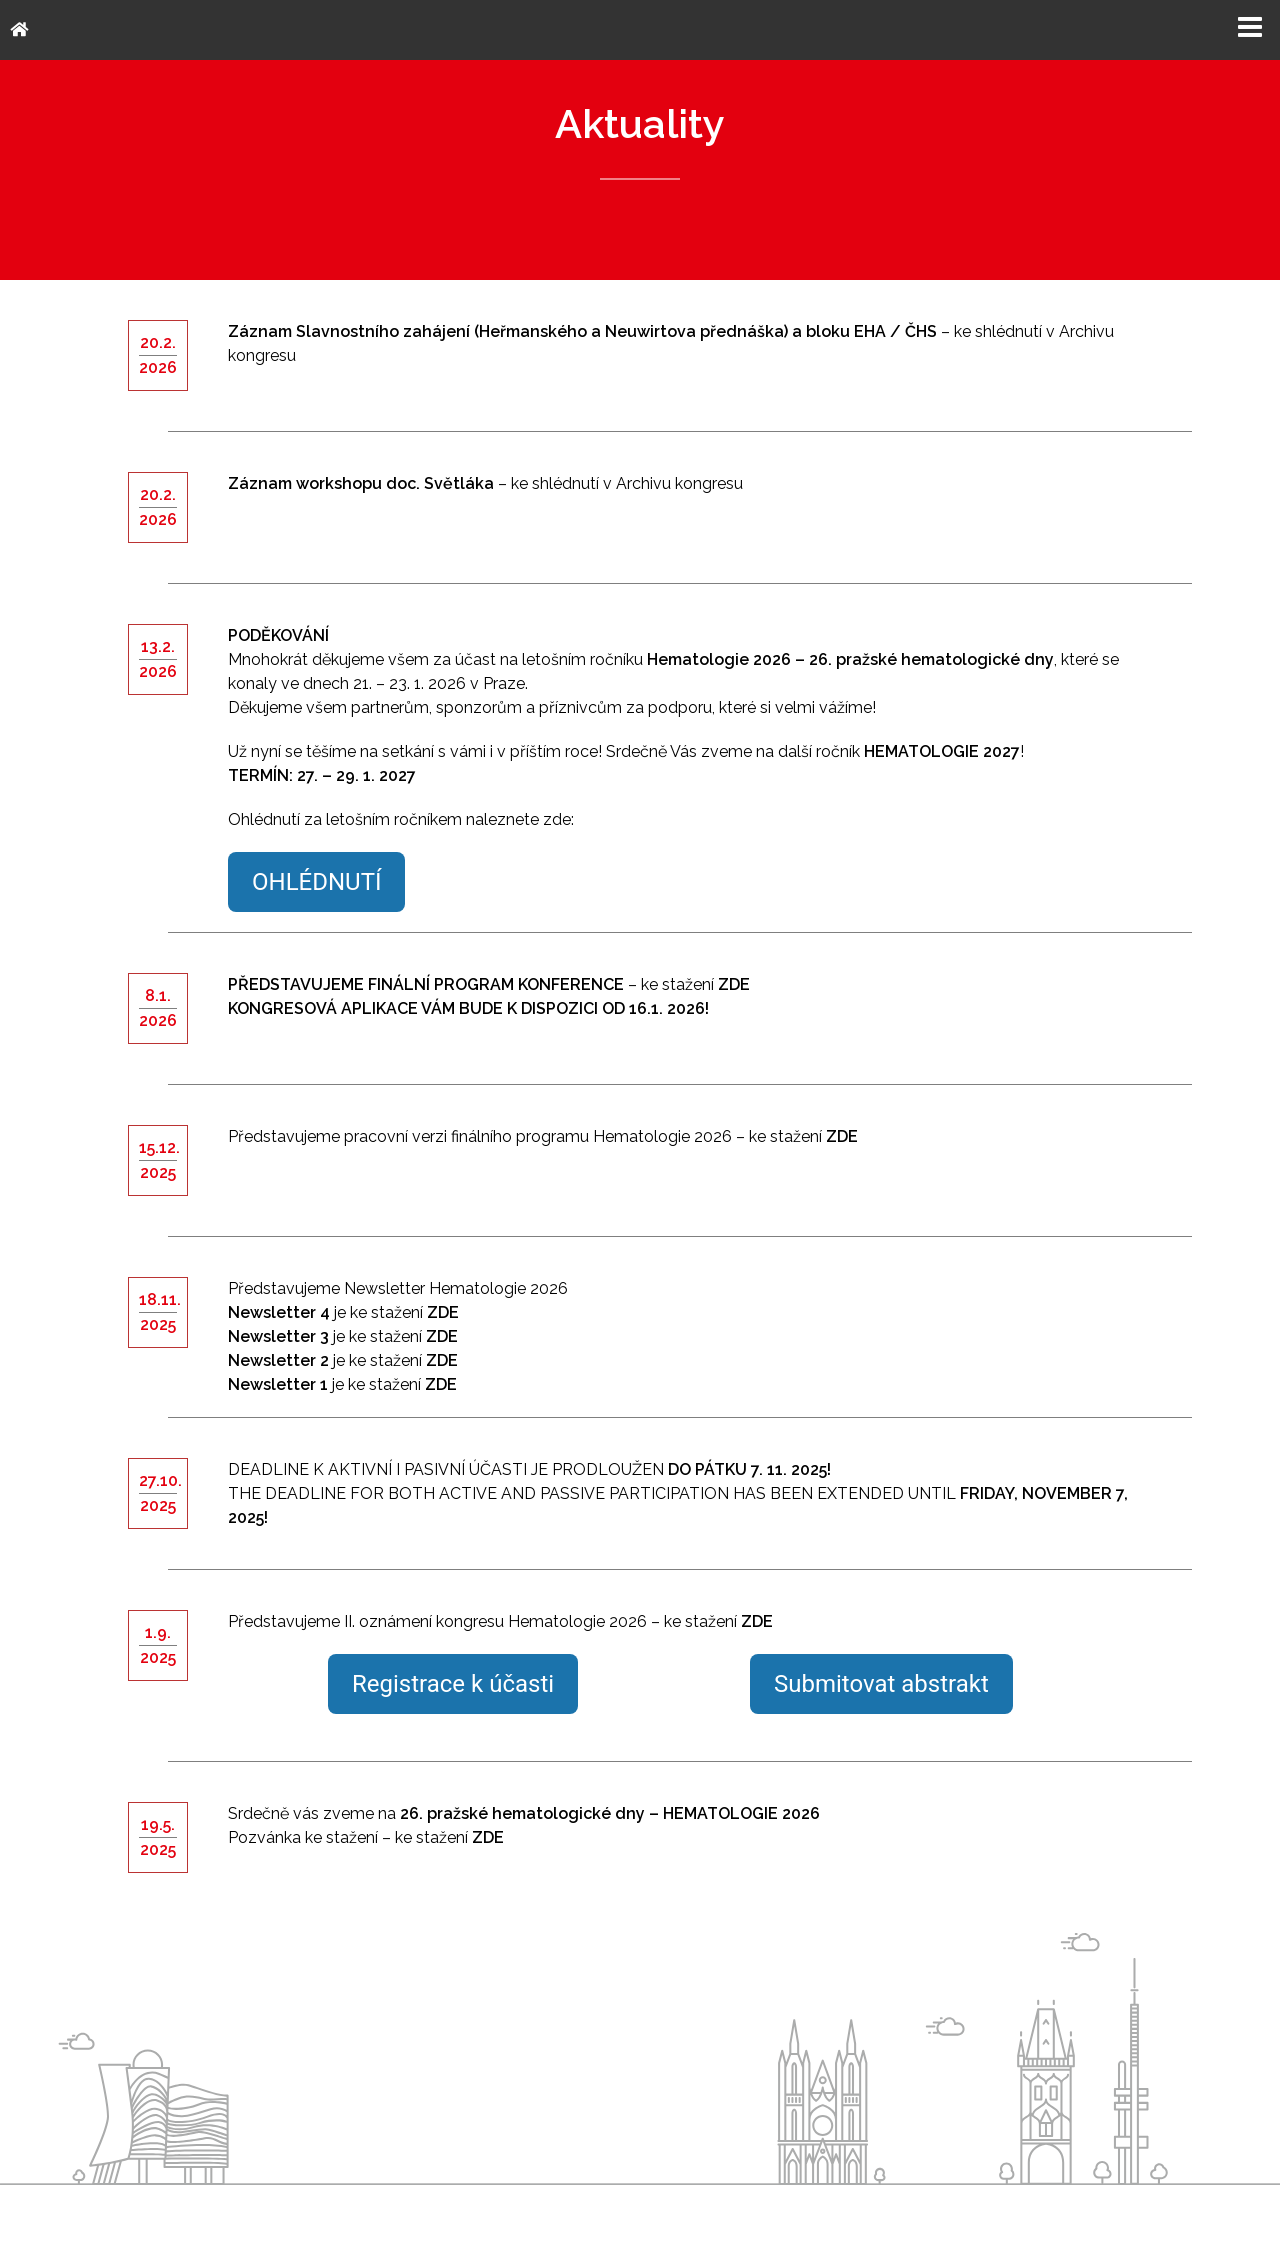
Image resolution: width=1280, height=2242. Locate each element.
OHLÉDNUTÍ (316, 882)
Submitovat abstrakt (881, 1684)
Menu (1250, 27)
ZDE (842, 1136)
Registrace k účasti (453, 1684)
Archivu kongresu (679, 483)
